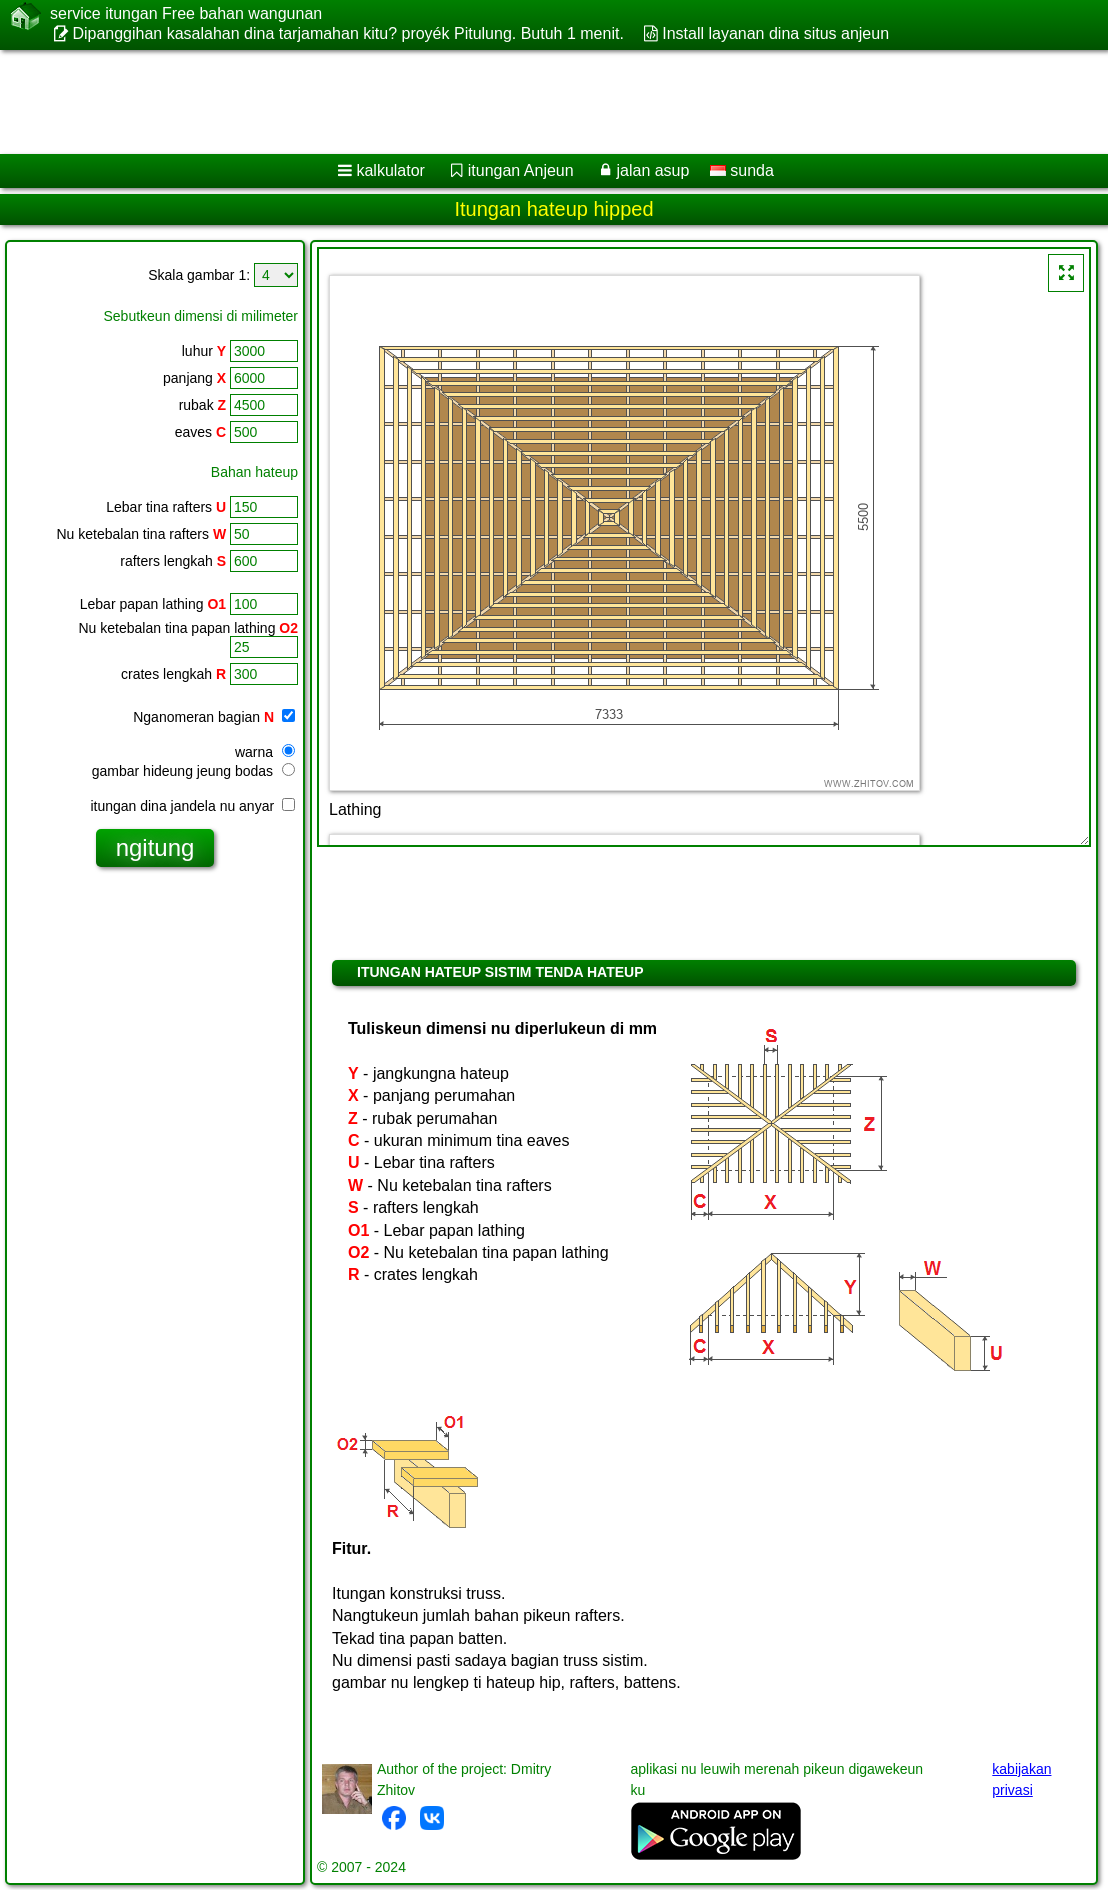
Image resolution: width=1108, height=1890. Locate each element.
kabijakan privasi (1021, 1779)
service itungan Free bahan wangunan (186, 14)
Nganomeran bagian (214, 717)
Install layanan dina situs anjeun (775, 33)
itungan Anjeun (521, 170)
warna (265, 752)
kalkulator (390, 170)
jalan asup (652, 170)
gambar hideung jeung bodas (193, 771)
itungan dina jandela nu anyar (192, 806)
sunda (742, 170)
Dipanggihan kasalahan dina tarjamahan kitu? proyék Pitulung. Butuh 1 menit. (347, 33)
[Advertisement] (533, 102)
